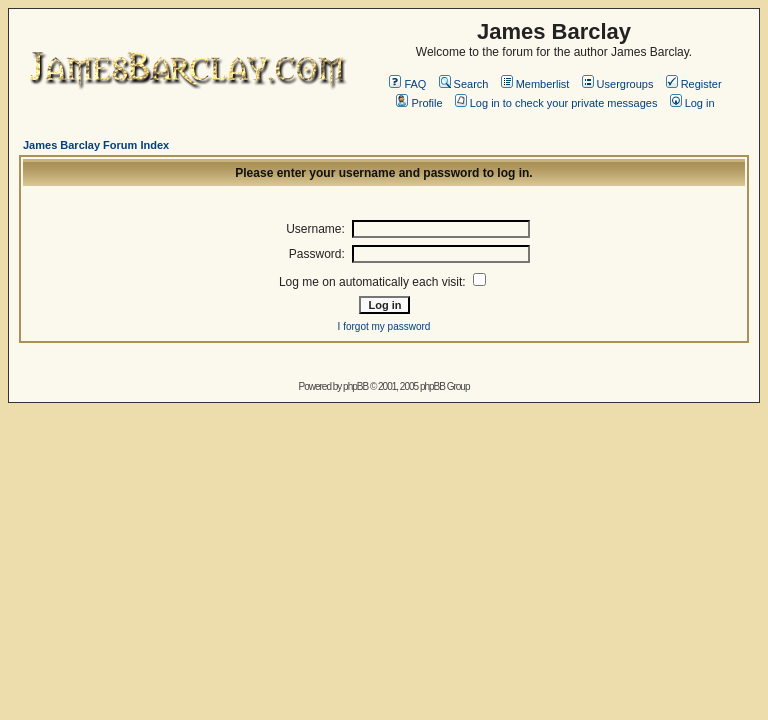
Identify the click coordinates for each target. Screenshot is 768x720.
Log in (692, 103)
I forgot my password (384, 326)
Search (464, 84)
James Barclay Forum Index (96, 145)
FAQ (407, 84)
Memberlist (535, 84)
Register (694, 84)
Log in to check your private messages (556, 103)
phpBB (355, 386)
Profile (419, 103)
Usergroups (618, 84)
